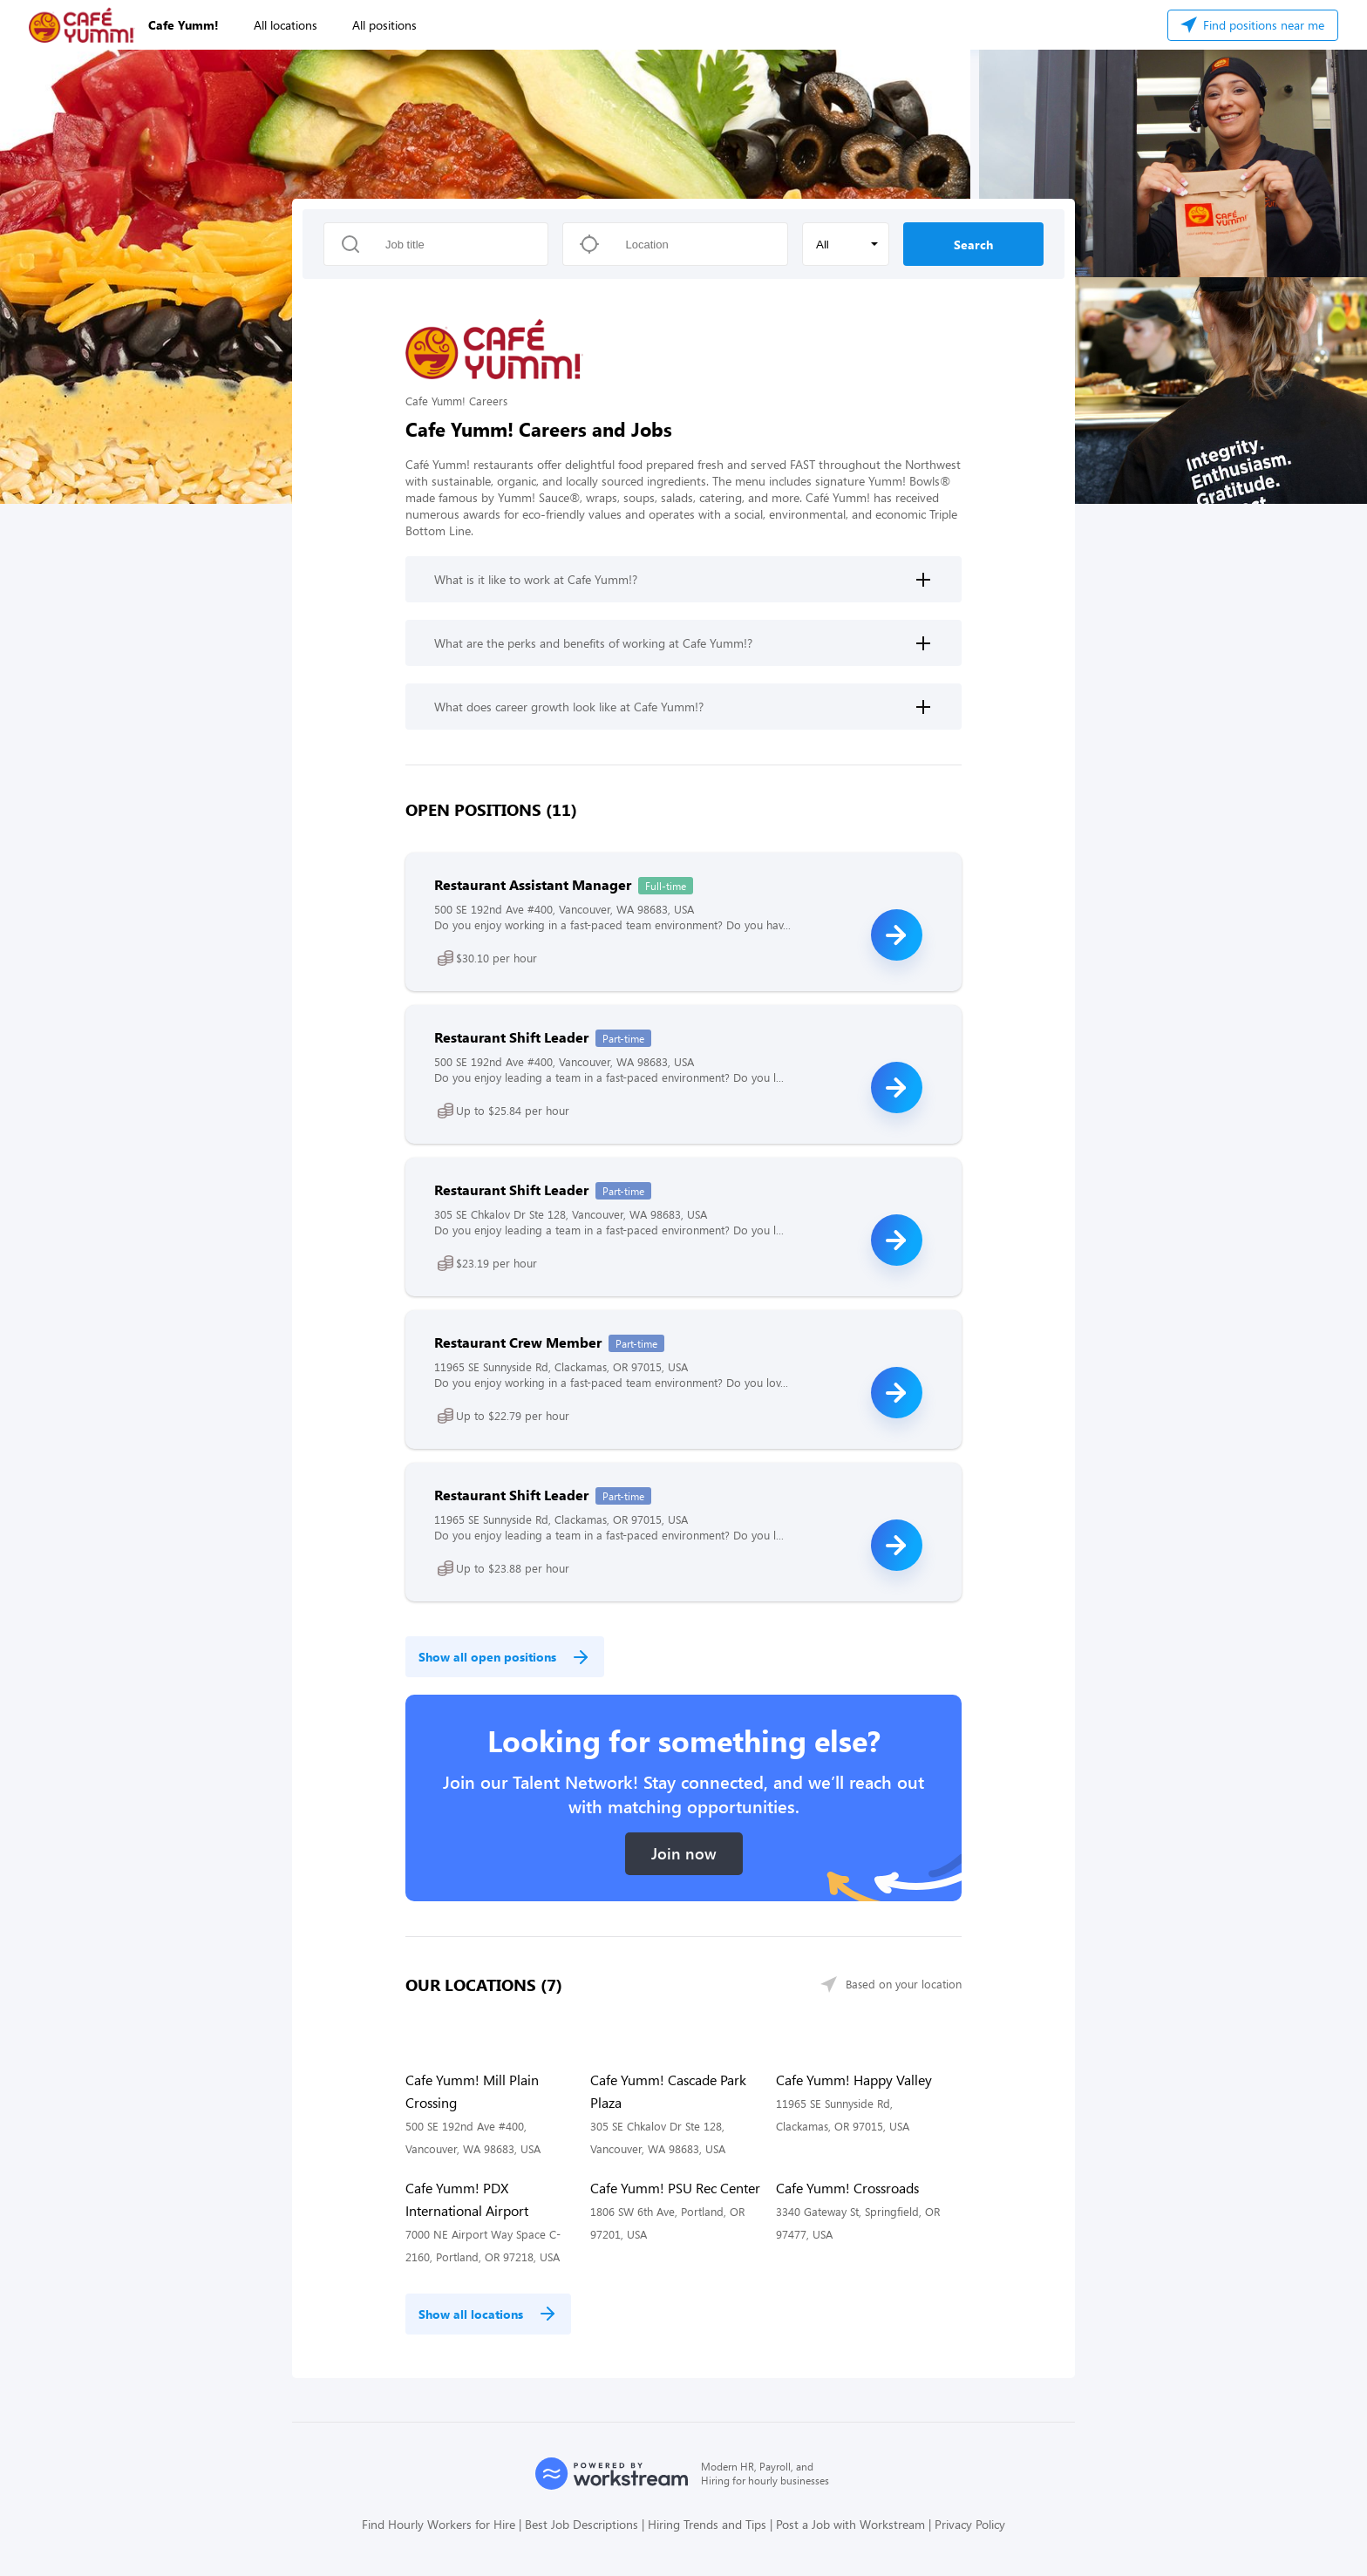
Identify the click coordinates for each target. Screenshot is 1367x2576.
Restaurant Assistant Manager (532, 884)
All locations (285, 25)
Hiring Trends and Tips (707, 2524)
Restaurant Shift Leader (511, 1037)
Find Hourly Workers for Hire (438, 2524)
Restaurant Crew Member (518, 1342)
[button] (845, 244)
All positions (384, 25)
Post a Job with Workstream (850, 2524)
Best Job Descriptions (581, 2524)
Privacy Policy (970, 2524)
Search (973, 244)
